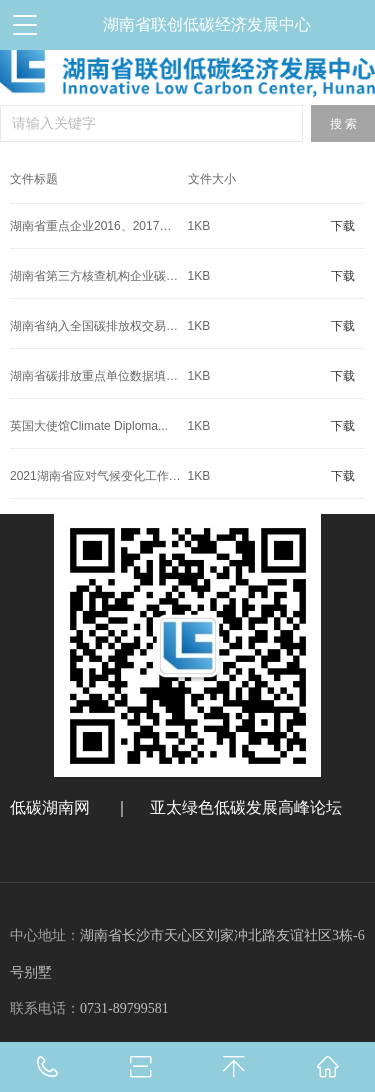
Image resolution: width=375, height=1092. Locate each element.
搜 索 (343, 124)
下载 (343, 226)
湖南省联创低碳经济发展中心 (207, 24)
